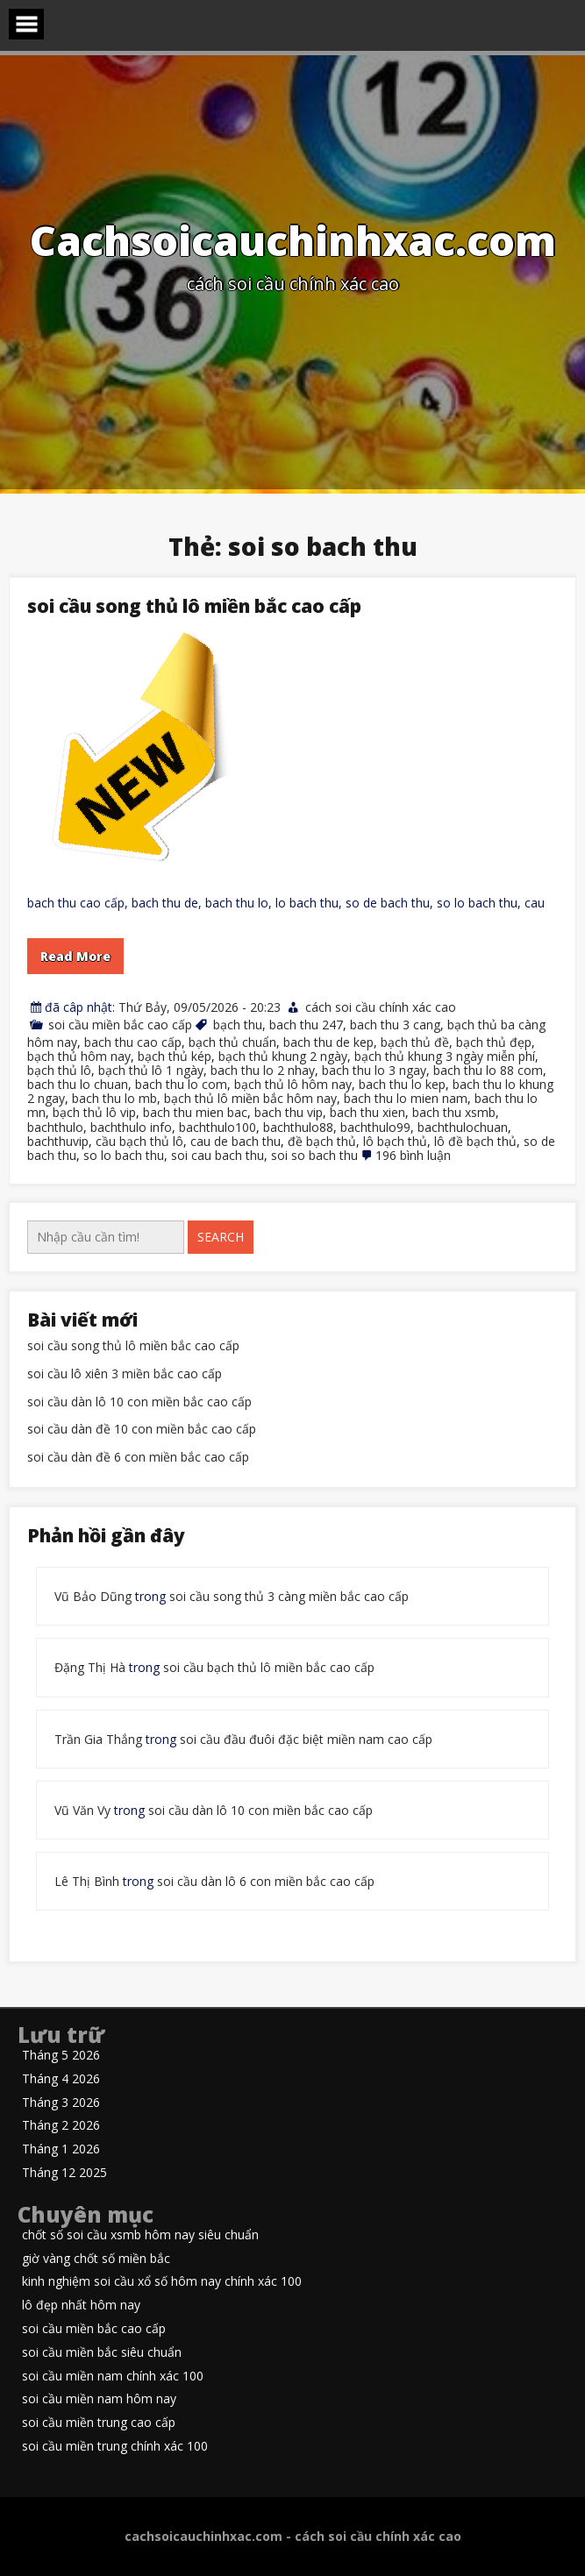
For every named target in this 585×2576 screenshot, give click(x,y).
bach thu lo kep (402, 1084)
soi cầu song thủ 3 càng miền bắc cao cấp (289, 1596)
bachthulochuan (462, 1127)
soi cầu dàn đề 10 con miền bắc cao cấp (141, 1429)
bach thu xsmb (454, 1112)
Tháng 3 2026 (61, 2103)
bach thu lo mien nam (405, 1098)
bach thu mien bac (195, 1112)
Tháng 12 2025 (64, 2173)
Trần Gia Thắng (98, 1739)
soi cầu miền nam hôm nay (99, 2399)
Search (220, 1236)
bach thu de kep (328, 1042)
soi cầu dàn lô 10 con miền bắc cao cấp (139, 1402)
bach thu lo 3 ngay (374, 1070)
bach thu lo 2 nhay (262, 1070)
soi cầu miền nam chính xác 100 (112, 2376)
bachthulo (55, 1127)
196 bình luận (413, 1155)
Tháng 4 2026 (61, 2079)
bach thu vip (288, 1112)
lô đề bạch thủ (475, 1141)
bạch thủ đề (415, 1042)
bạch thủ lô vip (94, 1112)
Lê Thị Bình (86, 1881)
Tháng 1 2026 (61, 2149)
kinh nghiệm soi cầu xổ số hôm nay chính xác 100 (162, 2281)
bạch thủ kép (174, 1056)
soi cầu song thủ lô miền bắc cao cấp (194, 606)
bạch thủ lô (59, 1070)
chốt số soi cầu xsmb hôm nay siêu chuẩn (140, 2235)
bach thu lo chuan (77, 1084)
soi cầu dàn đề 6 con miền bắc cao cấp (138, 1457)
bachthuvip (58, 1141)
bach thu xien (367, 1112)
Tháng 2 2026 (61, 2125)
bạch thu (237, 1024)
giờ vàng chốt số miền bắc (96, 2259)
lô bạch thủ (395, 1141)
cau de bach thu (235, 1141)
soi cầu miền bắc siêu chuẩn (102, 2352)
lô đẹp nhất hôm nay (81, 2305)
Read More (75, 956)
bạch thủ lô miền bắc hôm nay (250, 1098)
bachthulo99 (375, 1127)
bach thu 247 (306, 1024)
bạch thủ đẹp (493, 1042)
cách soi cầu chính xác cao (380, 1007)
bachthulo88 (298, 1127)
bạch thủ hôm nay (79, 1056)
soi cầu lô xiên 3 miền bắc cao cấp (124, 1374)
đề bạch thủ (322, 1141)
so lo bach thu (123, 1155)
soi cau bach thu (217, 1155)
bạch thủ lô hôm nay (293, 1084)
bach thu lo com (181, 1084)
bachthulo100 (217, 1127)
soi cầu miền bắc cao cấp (120, 1024)
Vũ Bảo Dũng (93, 1596)
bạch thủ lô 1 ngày (150, 1070)
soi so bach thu (314, 1155)
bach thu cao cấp (133, 1042)
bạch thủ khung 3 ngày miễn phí (444, 1056)
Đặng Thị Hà (89, 1667)
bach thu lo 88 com (488, 1070)
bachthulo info (131, 1127)
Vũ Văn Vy (82, 1810)
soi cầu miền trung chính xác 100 (115, 2446)
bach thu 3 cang (395, 1024)
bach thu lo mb (114, 1098)
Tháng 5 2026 (61, 2055)
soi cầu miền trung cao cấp (98, 2423)
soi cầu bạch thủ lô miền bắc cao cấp (269, 1667)
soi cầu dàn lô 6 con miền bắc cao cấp (266, 1881)
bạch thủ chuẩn (232, 1042)
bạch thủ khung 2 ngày (282, 1056)
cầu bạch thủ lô (139, 1141)
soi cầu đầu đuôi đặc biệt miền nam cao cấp (306, 1739)
